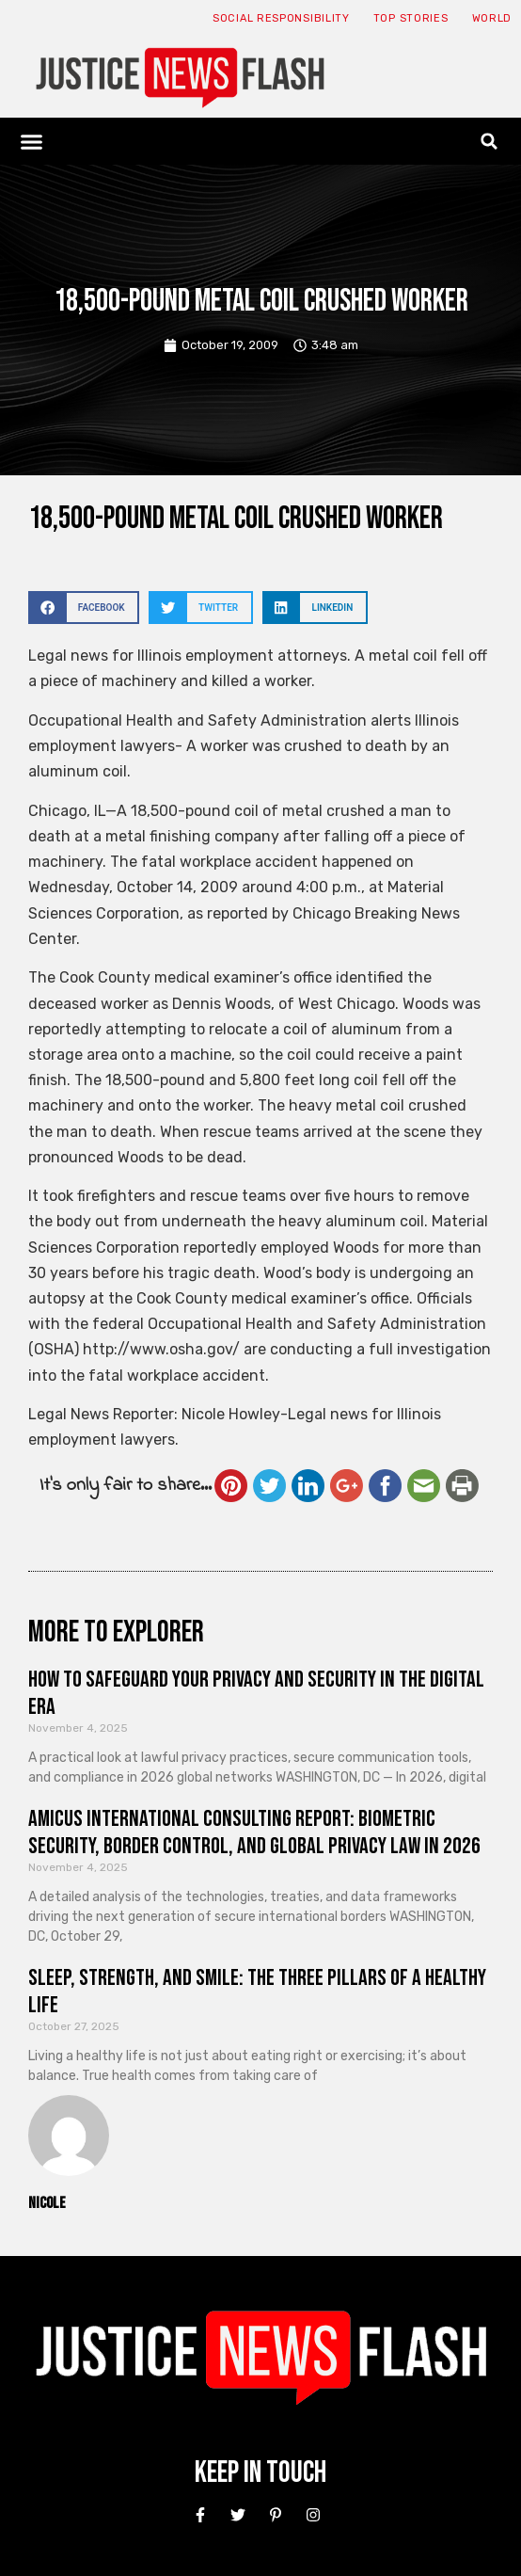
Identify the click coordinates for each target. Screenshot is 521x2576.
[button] (32, 141)
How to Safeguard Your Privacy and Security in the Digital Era (256, 1693)
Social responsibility (281, 18)
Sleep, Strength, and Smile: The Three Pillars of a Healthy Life (257, 1991)
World (492, 18)
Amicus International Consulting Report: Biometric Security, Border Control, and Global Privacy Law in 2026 (254, 1832)
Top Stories (411, 18)
